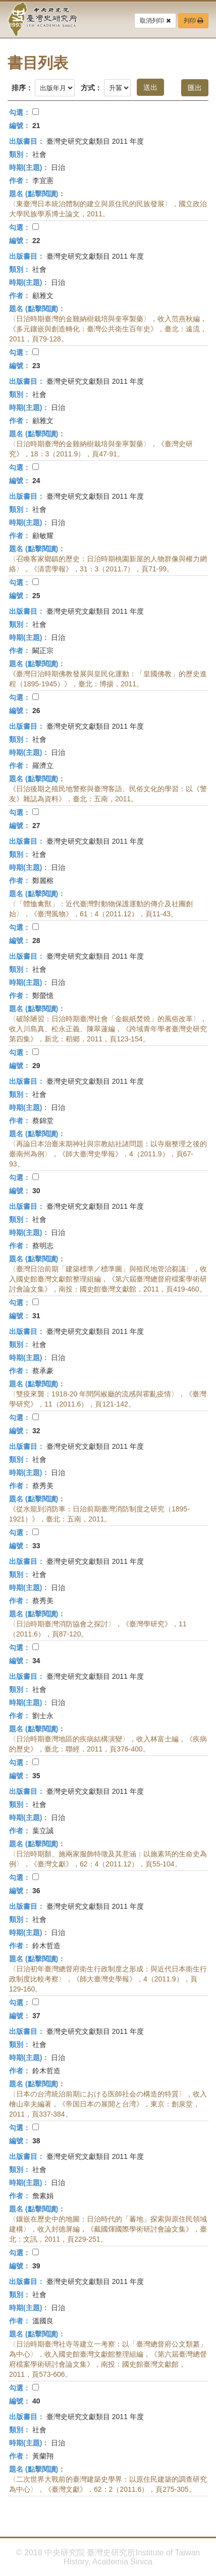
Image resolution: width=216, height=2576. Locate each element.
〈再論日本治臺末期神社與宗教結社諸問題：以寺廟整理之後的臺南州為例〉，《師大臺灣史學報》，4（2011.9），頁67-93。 (108, 1154)
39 (36, 2266)
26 (36, 711)
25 (36, 596)
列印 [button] (193, 20)
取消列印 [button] (155, 20)
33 (36, 1546)
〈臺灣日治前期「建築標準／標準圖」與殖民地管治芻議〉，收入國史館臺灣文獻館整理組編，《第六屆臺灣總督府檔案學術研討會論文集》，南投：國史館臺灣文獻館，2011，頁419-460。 (108, 1279)
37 (36, 2016)
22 (36, 241)
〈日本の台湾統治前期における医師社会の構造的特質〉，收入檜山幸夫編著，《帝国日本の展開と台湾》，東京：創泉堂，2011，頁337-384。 (108, 2104)
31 (36, 1316)
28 (36, 940)
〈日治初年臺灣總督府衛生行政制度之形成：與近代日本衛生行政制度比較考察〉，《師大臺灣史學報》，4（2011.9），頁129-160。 (108, 1979)
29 (36, 1066)
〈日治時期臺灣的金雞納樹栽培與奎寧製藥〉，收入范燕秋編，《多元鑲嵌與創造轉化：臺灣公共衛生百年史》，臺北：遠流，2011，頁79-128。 (108, 329)
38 (36, 2141)
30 (36, 1191)
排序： (22, 88)
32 (36, 1431)
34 (36, 1661)
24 (36, 481)
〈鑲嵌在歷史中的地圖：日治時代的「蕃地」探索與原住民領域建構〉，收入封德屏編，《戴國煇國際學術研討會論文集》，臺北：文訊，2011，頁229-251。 (108, 2229)
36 (36, 1891)
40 (36, 2401)
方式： (91, 88)
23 (36, 366)
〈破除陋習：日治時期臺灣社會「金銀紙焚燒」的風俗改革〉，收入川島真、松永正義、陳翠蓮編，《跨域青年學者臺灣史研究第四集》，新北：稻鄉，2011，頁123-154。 (108, 1029)
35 (36, 1776)
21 (36, 126)
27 (36, 826)
